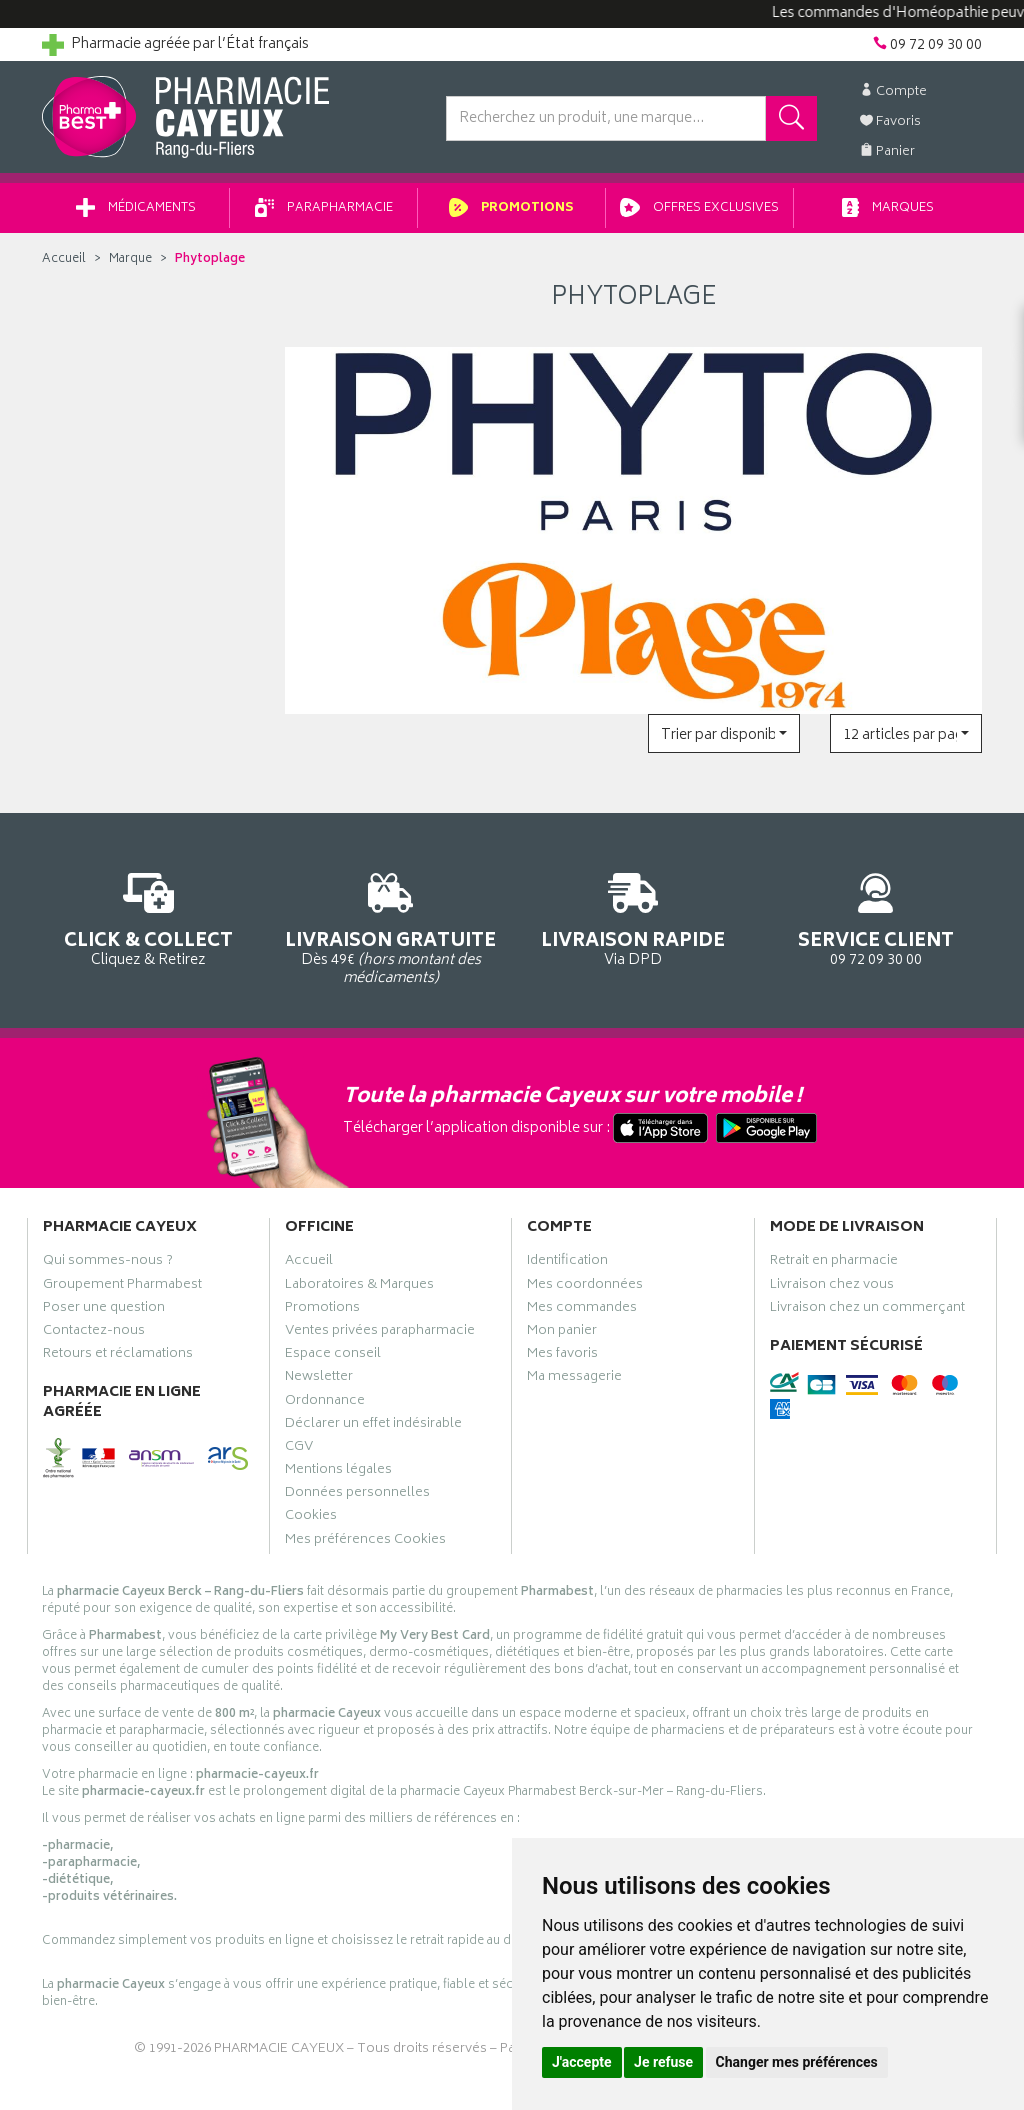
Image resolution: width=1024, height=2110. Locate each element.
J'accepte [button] (582, 2062)
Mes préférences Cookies (365, 1542)
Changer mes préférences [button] (797, 2062)
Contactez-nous (94, 1333)
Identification (567, 1263)
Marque (130, 259)
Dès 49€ (391, 926)
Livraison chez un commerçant (867, 1310)
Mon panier (562, 1333)
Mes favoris (562, 1356)
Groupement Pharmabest (122, 1287)
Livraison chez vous (832, 1287)
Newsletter (319, 1379)
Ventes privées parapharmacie (380, 1333)
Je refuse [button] (663, 2062)
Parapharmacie (324, 208)
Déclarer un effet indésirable (373, 1426)
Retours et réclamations (118, 1356)
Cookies (311, 1518)
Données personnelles (357, 1495)
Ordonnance (325, 1403)
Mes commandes (582, 1310)
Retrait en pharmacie (834, 1263)
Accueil (64, 259)
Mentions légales (338, 1472)
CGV (299, 1449)
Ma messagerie (574, 1379)
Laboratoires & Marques (359, 1287)
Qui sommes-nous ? (108, 1263)
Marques (888, 208)
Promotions (512, 208)
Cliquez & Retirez (148, 916)
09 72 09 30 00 (876, 916)
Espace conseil (333, 1356)
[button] (724, 733)
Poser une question (104, 1310)
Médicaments (136, 208)
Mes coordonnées (585, 1287)
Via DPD (633, 916)
